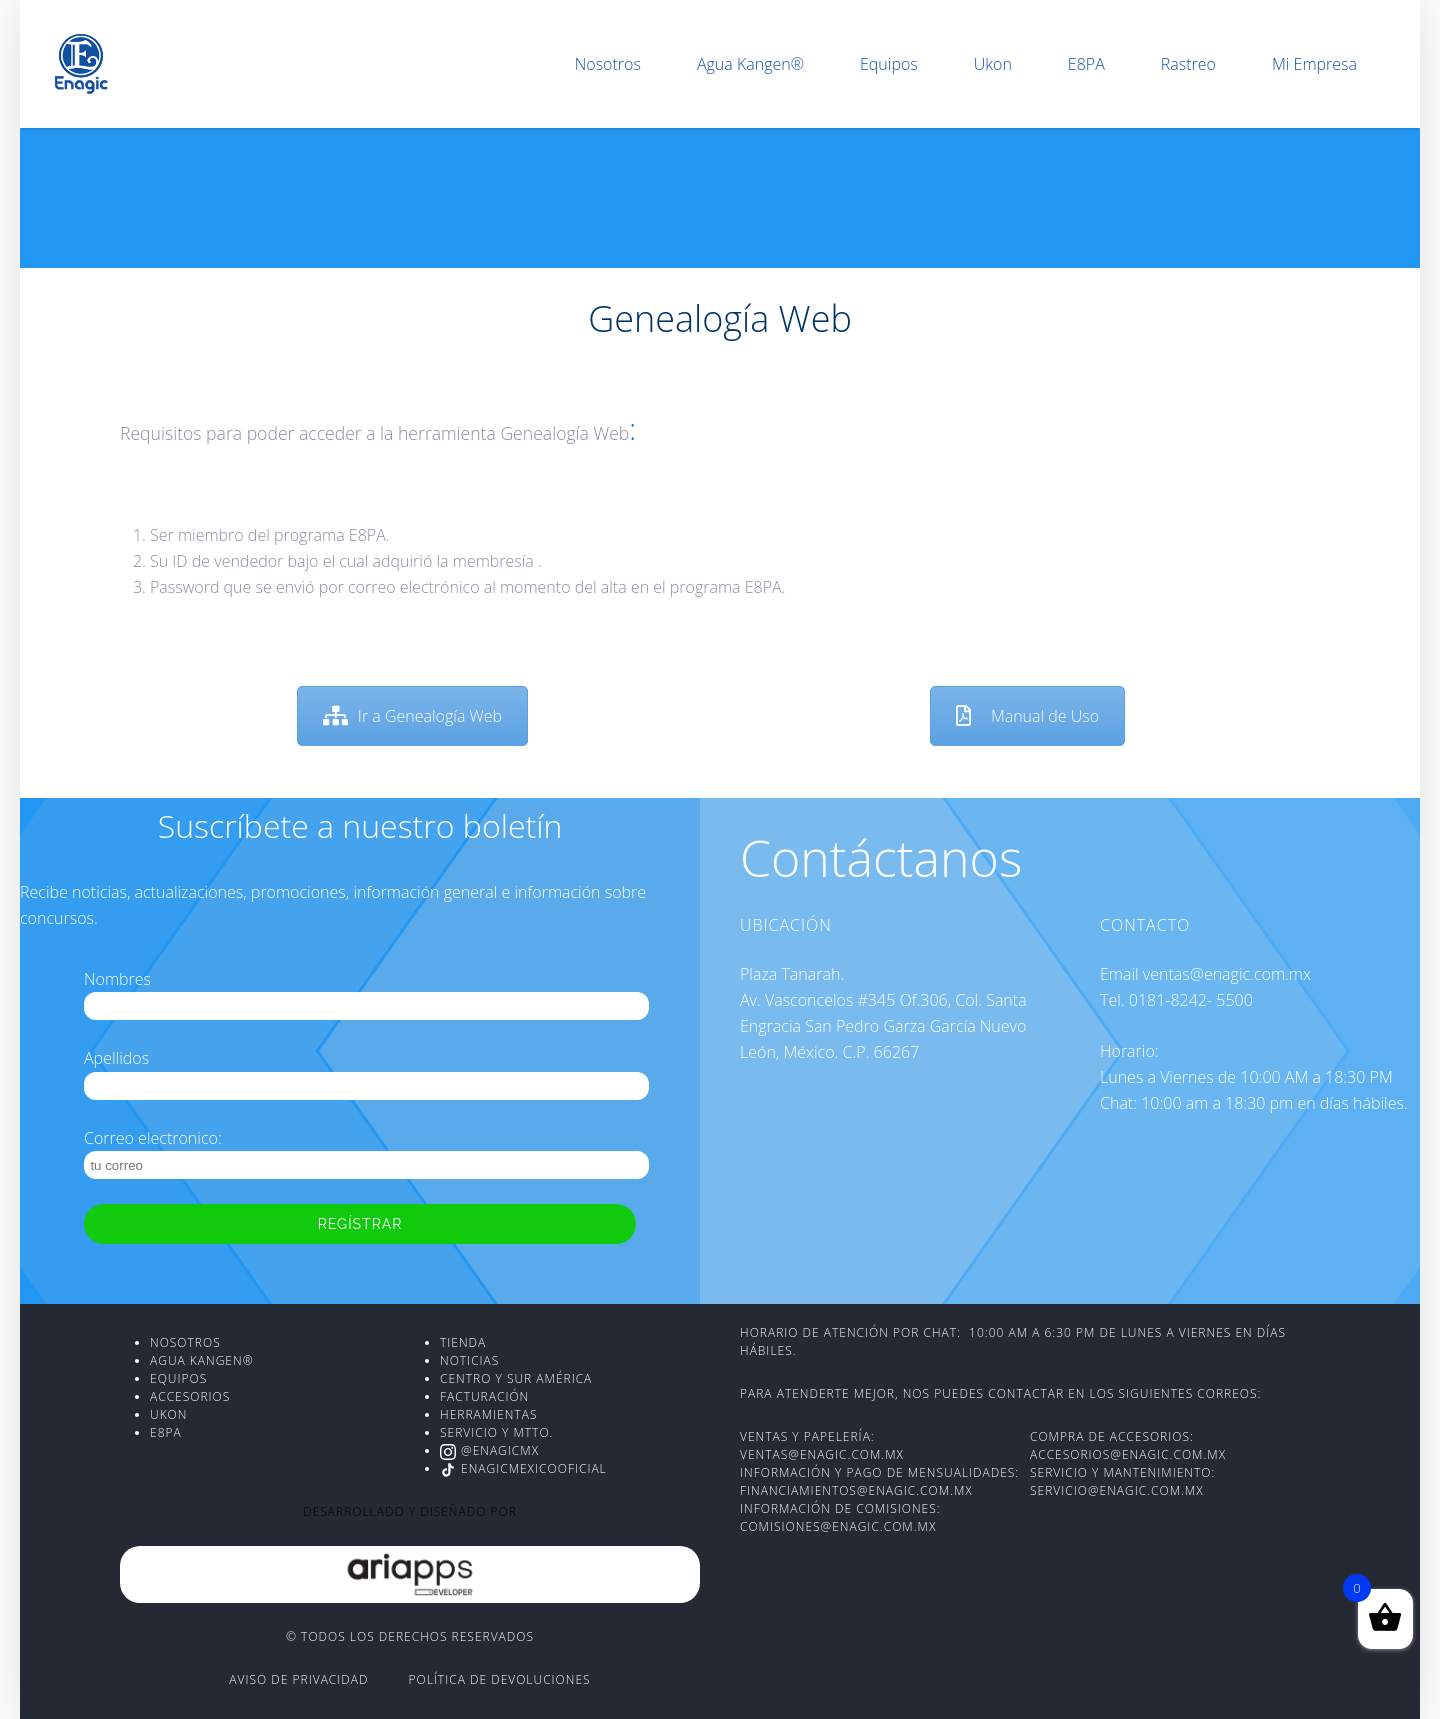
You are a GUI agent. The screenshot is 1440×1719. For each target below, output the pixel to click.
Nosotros (608, 64)
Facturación (484, 1396)
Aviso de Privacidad (298, 1679)
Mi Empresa (1314, 64)
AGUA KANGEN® (202, 1360)
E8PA (1086, 64)
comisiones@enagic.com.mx (838, 1526)
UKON (168, 1414)
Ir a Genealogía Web (412, 716)
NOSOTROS (185, 1342)
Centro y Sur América (516, 1378)
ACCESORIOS (190, 1396)
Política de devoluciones (500, 1679)
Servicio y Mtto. (496, 1432)
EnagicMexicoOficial (523, 1468)
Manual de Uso (1027, 716)
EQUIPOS (178, 1378)
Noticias (469, 1360)
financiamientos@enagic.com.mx (856, 1490)
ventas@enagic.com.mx (822, 1454)
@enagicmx (489, 1450)
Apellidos (116, 1058)
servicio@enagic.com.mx (1117, 1490)
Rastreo (1188, 64)
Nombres (117, 979)
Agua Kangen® (750, 64)
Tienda (463, 1342)
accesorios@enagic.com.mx (1130, 1454)
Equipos (889, 64)
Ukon (993, 64)
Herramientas (488, 1414)
